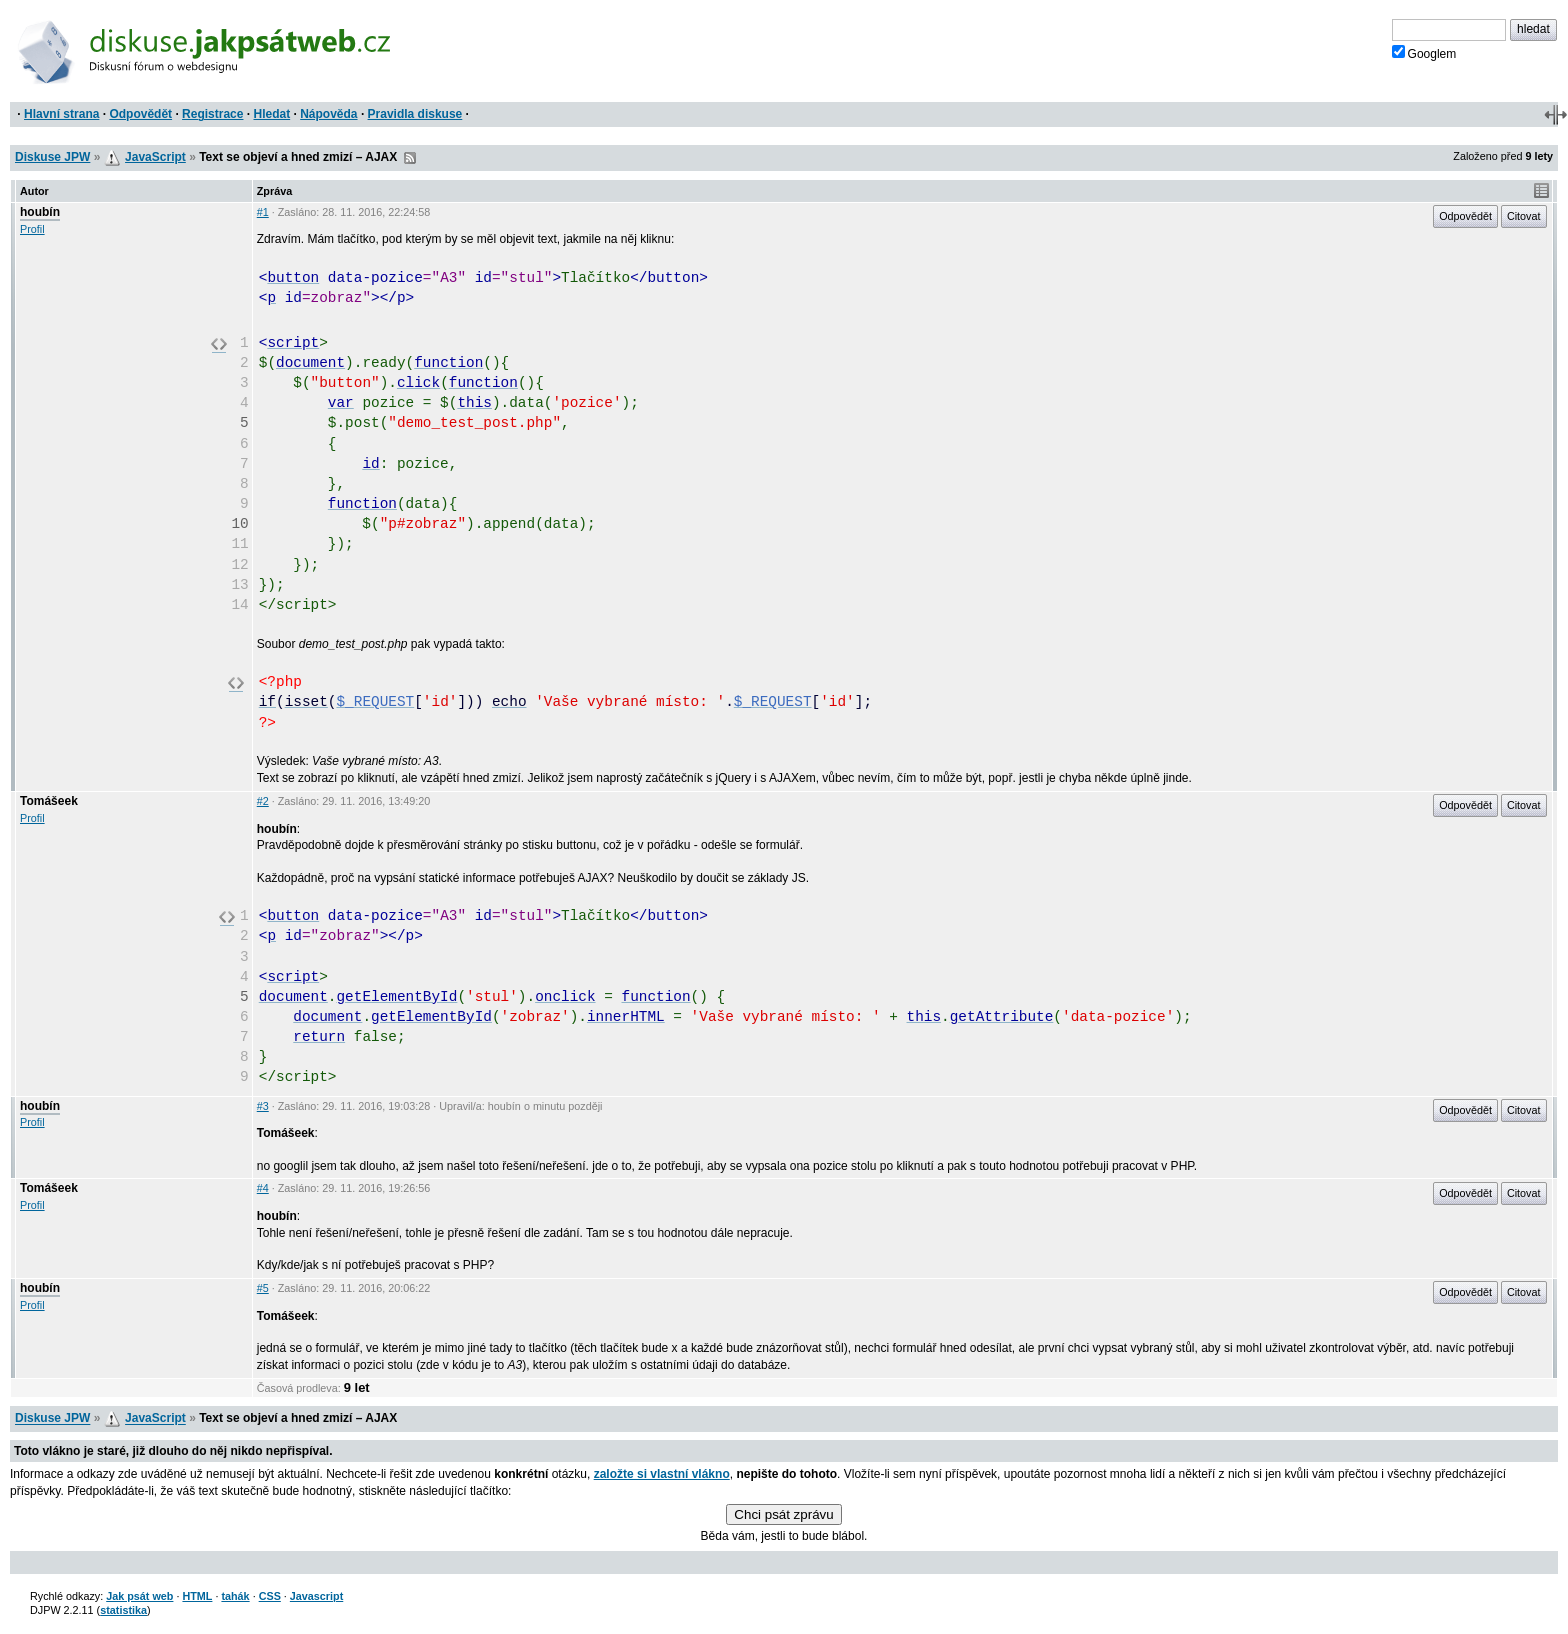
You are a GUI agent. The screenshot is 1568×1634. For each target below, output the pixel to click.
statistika (123, 1610)
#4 (263, 1188)
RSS (410, 158)
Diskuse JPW (52, 157)
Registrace (212, 114)
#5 (263, 1288)
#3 (263, 1106)
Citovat (1524, 216)
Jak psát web (139, 1596)
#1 (263, 212)
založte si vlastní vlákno (662, 1474)
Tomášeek (49, 801)
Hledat (271, 114)
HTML (197, 1596)
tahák (235, 1596)
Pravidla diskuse (415, 114)
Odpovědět (140, 114)
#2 (263, 801)
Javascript (316, 1596)
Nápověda (328, 114)
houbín (40, 212)
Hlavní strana (61, 114)
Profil (32, 229)
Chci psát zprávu (783, 1514)
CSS (270, 1596)
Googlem (1424, 53)
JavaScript (155, 157)
